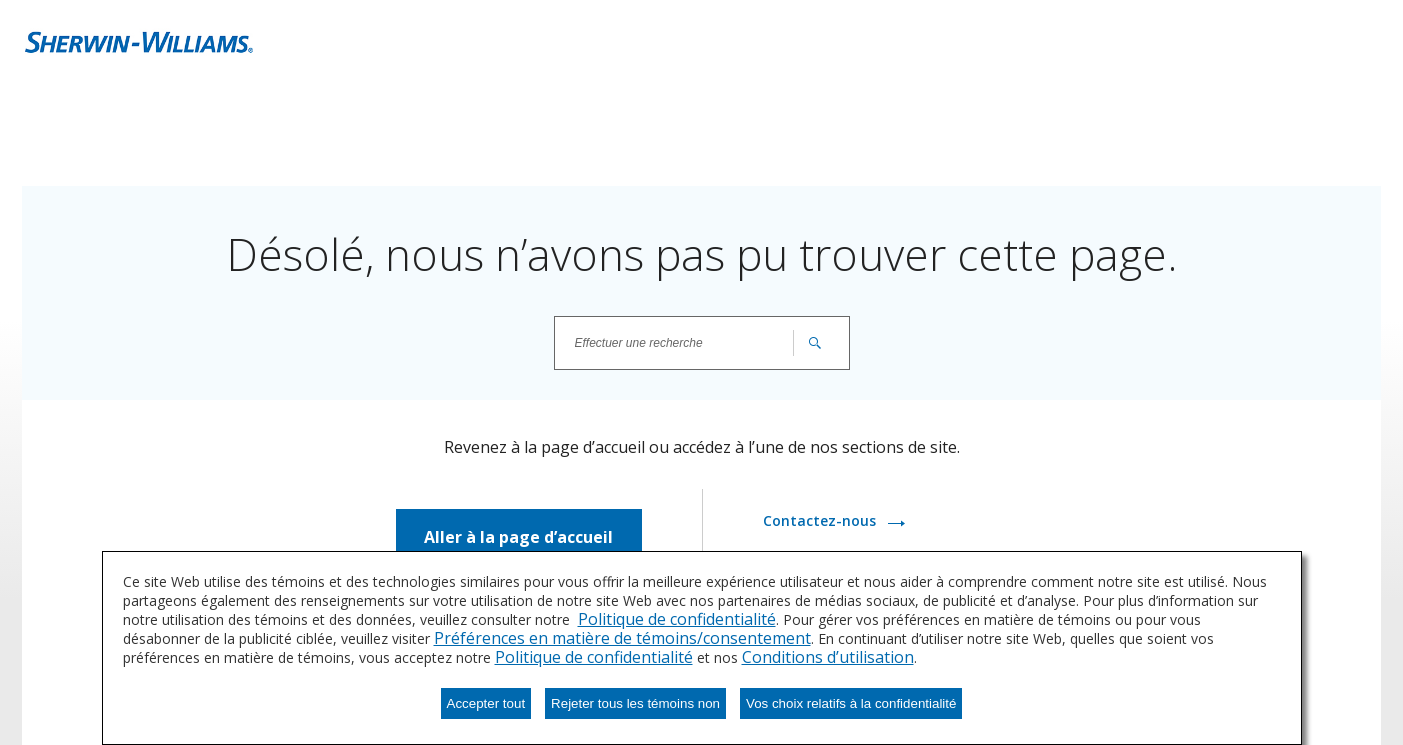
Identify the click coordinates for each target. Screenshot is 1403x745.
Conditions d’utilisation (828, 657)
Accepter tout (486, 703)
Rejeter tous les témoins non (635, 703)
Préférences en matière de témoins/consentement (622, 638)
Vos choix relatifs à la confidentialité (851, 703)
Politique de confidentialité (677, 619)
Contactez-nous (821, 520)
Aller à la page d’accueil (518, 537)
